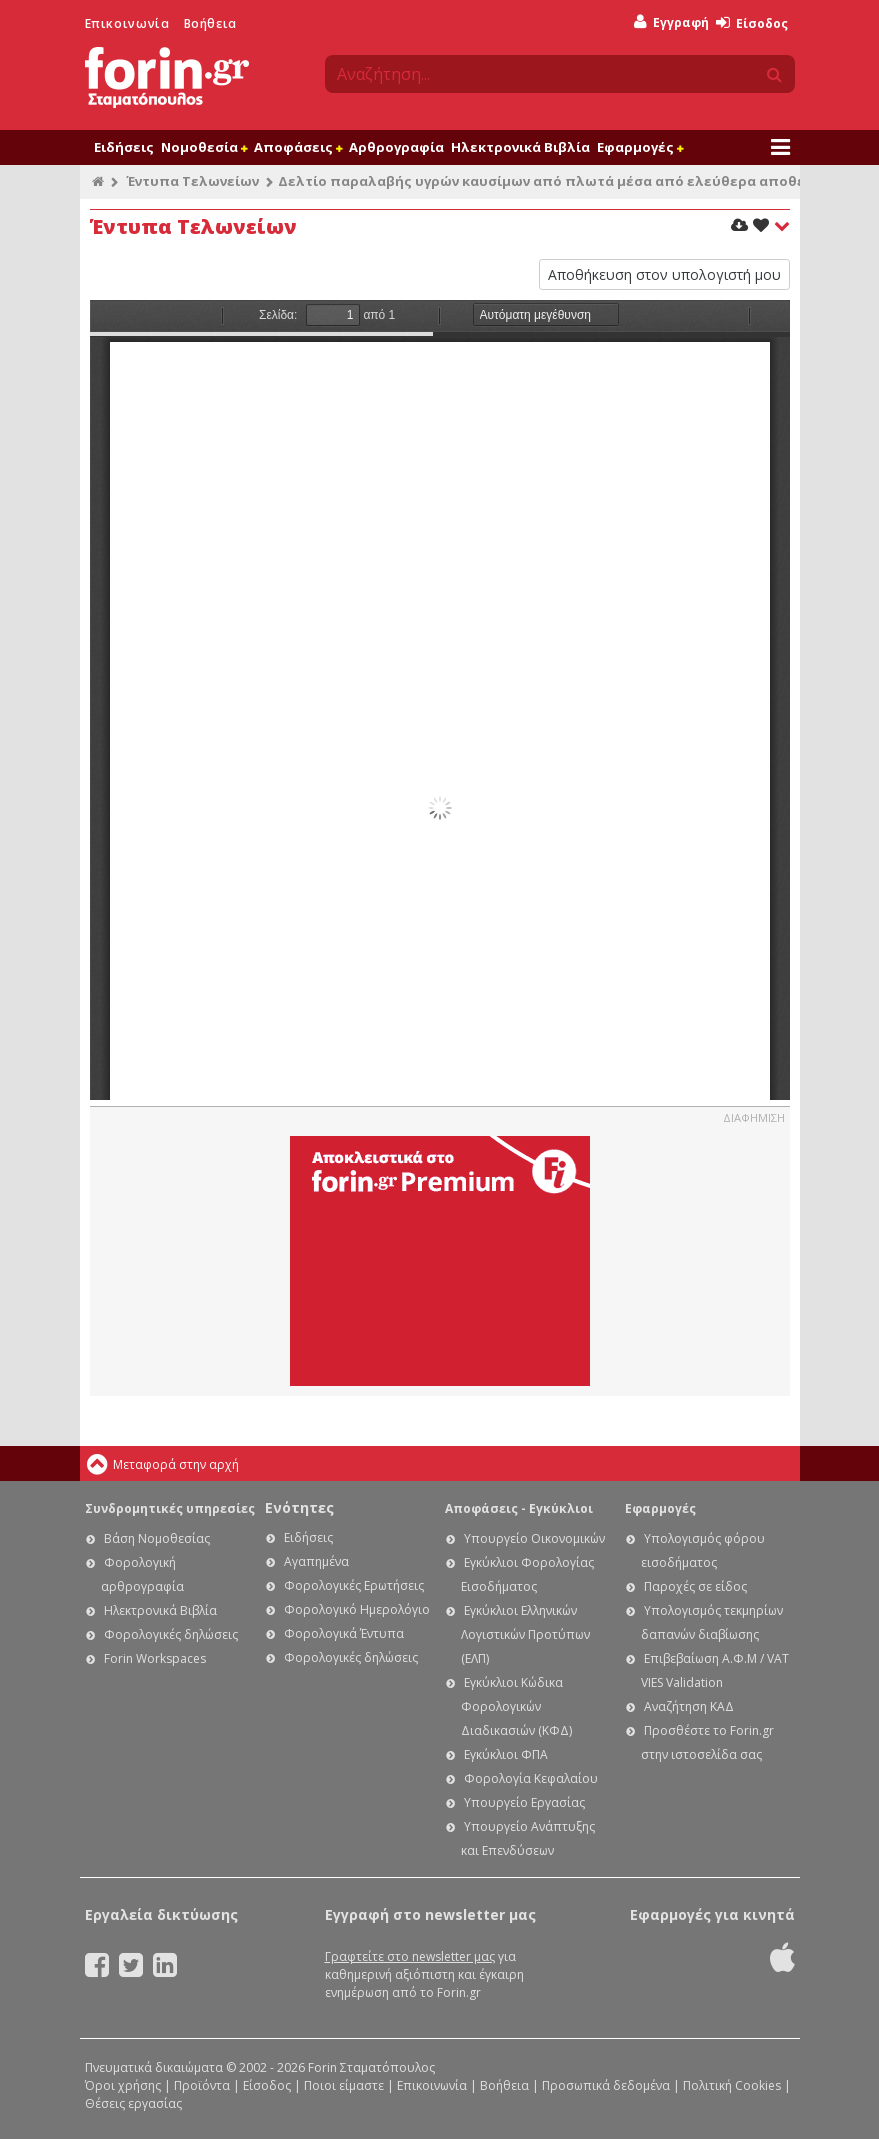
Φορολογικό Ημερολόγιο (357, 1609)
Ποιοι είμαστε (344, 2085)
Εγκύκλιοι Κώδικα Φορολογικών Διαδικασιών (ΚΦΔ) (516, 1706)
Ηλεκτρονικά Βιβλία (520, 147)
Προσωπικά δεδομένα (606, 2085)
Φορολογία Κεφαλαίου (531, 1778)
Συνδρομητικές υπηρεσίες (170, 1508)
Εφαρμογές (640, 147)
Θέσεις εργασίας (133, 2103)
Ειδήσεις (124, 147)
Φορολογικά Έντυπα (344, 1633)
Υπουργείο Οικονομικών (534, 1538)
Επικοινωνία (127, 23)
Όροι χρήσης (123, 2085)
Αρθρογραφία (396, 147)
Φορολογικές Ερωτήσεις (354, 1585)
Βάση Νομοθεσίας (157, 1538)
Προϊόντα (202, 2085)
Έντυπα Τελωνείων (192, 181)
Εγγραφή (671, 22)
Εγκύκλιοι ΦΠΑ (506, 1754)
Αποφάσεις (298, 147)
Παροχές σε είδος (695, 1586)
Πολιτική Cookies (732, 2085)
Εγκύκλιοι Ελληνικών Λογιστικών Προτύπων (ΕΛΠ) (525, 1634)
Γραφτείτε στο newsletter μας (410, 1956)
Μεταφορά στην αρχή (176, 1464)
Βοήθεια (210, 23)
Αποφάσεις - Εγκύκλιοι (519, 1508)
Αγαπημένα (316, 1561)
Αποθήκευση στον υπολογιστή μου (664, 274)
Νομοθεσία (204, 147)
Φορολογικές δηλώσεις (171, 1634)
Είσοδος (752, 23)
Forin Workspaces (155, 1658)
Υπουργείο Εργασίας (524, 1802)
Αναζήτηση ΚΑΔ (689, 1706)
